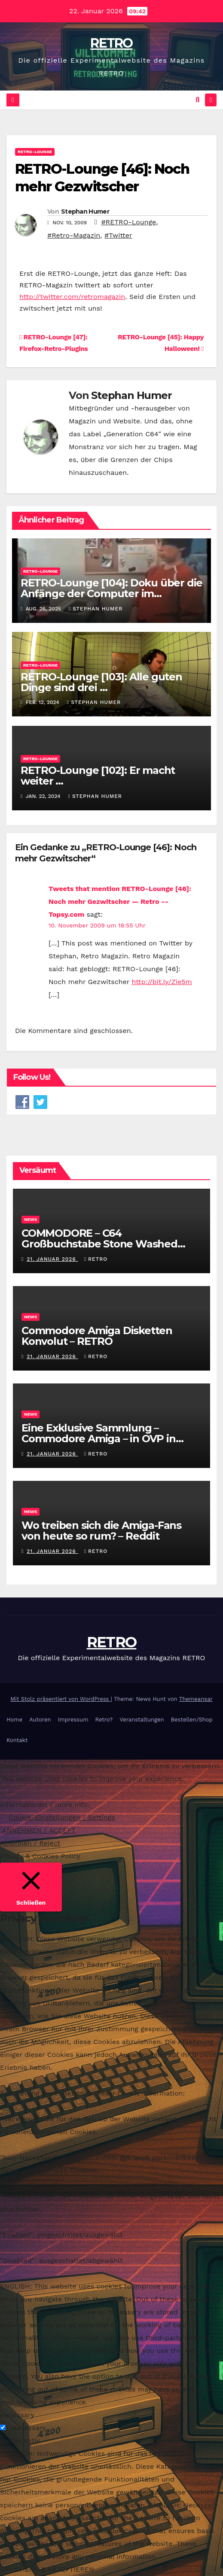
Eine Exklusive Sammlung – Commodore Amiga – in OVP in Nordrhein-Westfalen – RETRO (99, 1439)
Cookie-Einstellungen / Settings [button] (62, 1817)
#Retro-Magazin (73, 235)
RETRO (111, 43)
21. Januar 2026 (52, 1259)
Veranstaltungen (141, 1719)
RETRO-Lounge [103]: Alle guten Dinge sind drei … (101, 682)
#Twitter (118, 235)
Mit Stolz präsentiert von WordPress (60, 1699)
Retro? (104, 1719)
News (30, 1219)
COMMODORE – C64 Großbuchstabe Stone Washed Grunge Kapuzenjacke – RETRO (101, 1244)
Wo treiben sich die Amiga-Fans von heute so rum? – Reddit (101, 1530)
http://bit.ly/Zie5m (161, 982)
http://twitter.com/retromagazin (72, 297)
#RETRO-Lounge (128, 222)
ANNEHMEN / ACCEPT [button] (39, 1830)
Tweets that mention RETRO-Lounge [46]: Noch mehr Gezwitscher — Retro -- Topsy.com (120, 901)
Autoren (40, 1719)
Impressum (73, 1719)
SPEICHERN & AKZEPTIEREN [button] (47, 2569)
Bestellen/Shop (192, 1719)
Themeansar (196, 1699)
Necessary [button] (17, 2415)
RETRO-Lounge (35, 151)
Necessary (28, 2428)
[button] (197, 100)
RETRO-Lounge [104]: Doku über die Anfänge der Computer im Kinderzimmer (111, 593)
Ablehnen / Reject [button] (30, 1843)
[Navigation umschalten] (211, 100)
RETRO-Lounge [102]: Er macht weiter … (98, 775)
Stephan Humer (85, 211)
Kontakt (16, 1740)
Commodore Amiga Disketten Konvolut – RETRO (96, 1335)
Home (14, 1719)
